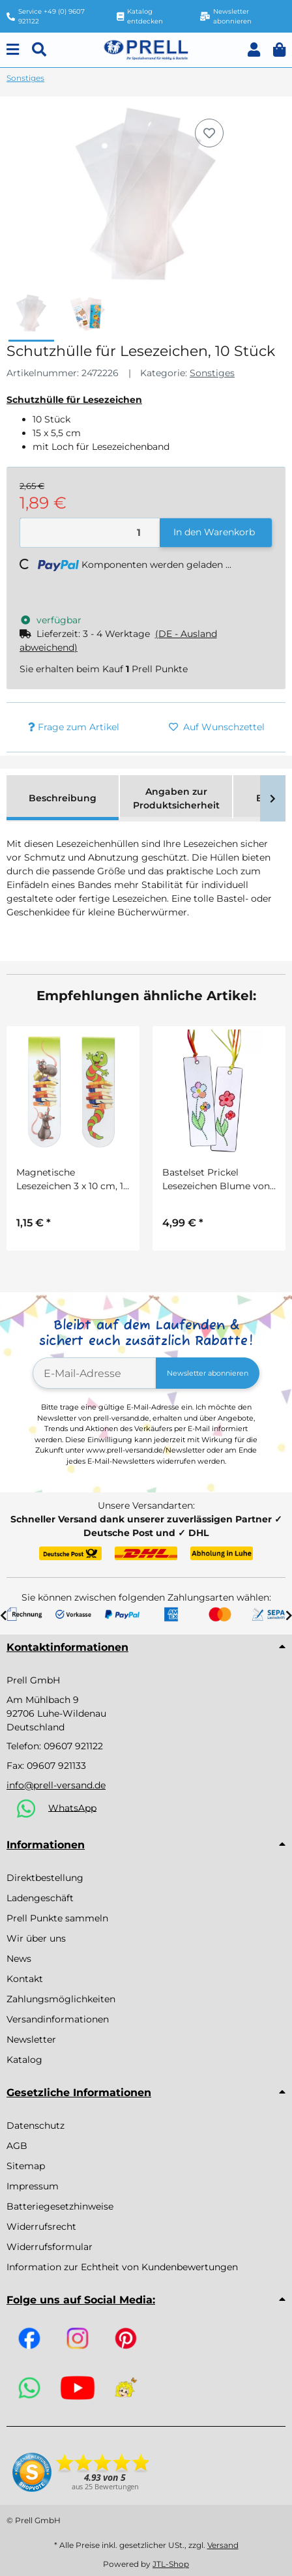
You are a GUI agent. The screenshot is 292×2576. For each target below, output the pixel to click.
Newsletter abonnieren (207, 1373)
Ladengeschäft (40, 1898)
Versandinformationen (58, 2019)
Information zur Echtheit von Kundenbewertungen (122, 2267)
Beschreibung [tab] (62, 798)
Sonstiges (212, 373)
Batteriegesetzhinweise (60, 2206)
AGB (17, 2146)
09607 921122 (73, 1746)
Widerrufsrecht (41, 2226)
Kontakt (25, 1979)
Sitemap (26, 2166)
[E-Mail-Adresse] (94, 1373)
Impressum (33, 2186)
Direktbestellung (45, 1878)
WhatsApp (72, 1807)
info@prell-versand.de (56, 1785)
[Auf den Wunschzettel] (209, 133)
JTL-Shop (171, 2564)
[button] (254, 50)
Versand (223, 2545)
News (19, 1958)
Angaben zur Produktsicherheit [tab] (176, 798)
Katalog (24, 2059)
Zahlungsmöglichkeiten (61, 1999)
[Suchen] (39, 50)
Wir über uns (36, 1938)
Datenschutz (36, 2125)
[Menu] (13, 50)
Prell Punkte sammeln (57, 1918)
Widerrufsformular (50, 2247)
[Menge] (90, 533)
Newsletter (31, 2039)
